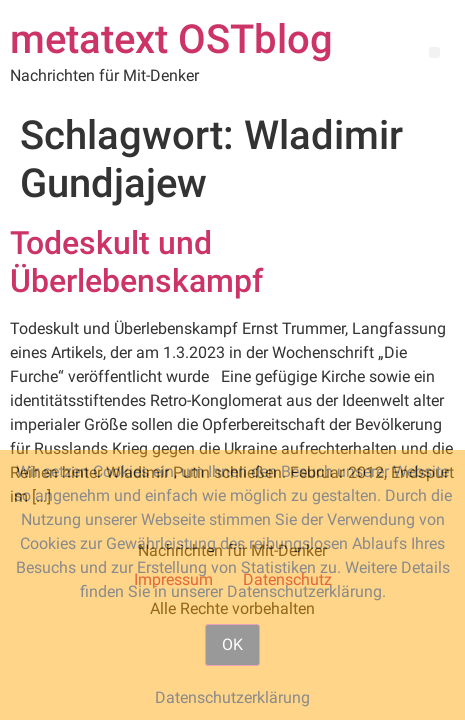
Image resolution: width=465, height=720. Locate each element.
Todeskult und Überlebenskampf (136, 262)
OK (232, 644)
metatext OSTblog (171, 39)
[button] (434, 52)
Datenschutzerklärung (232, 697)
